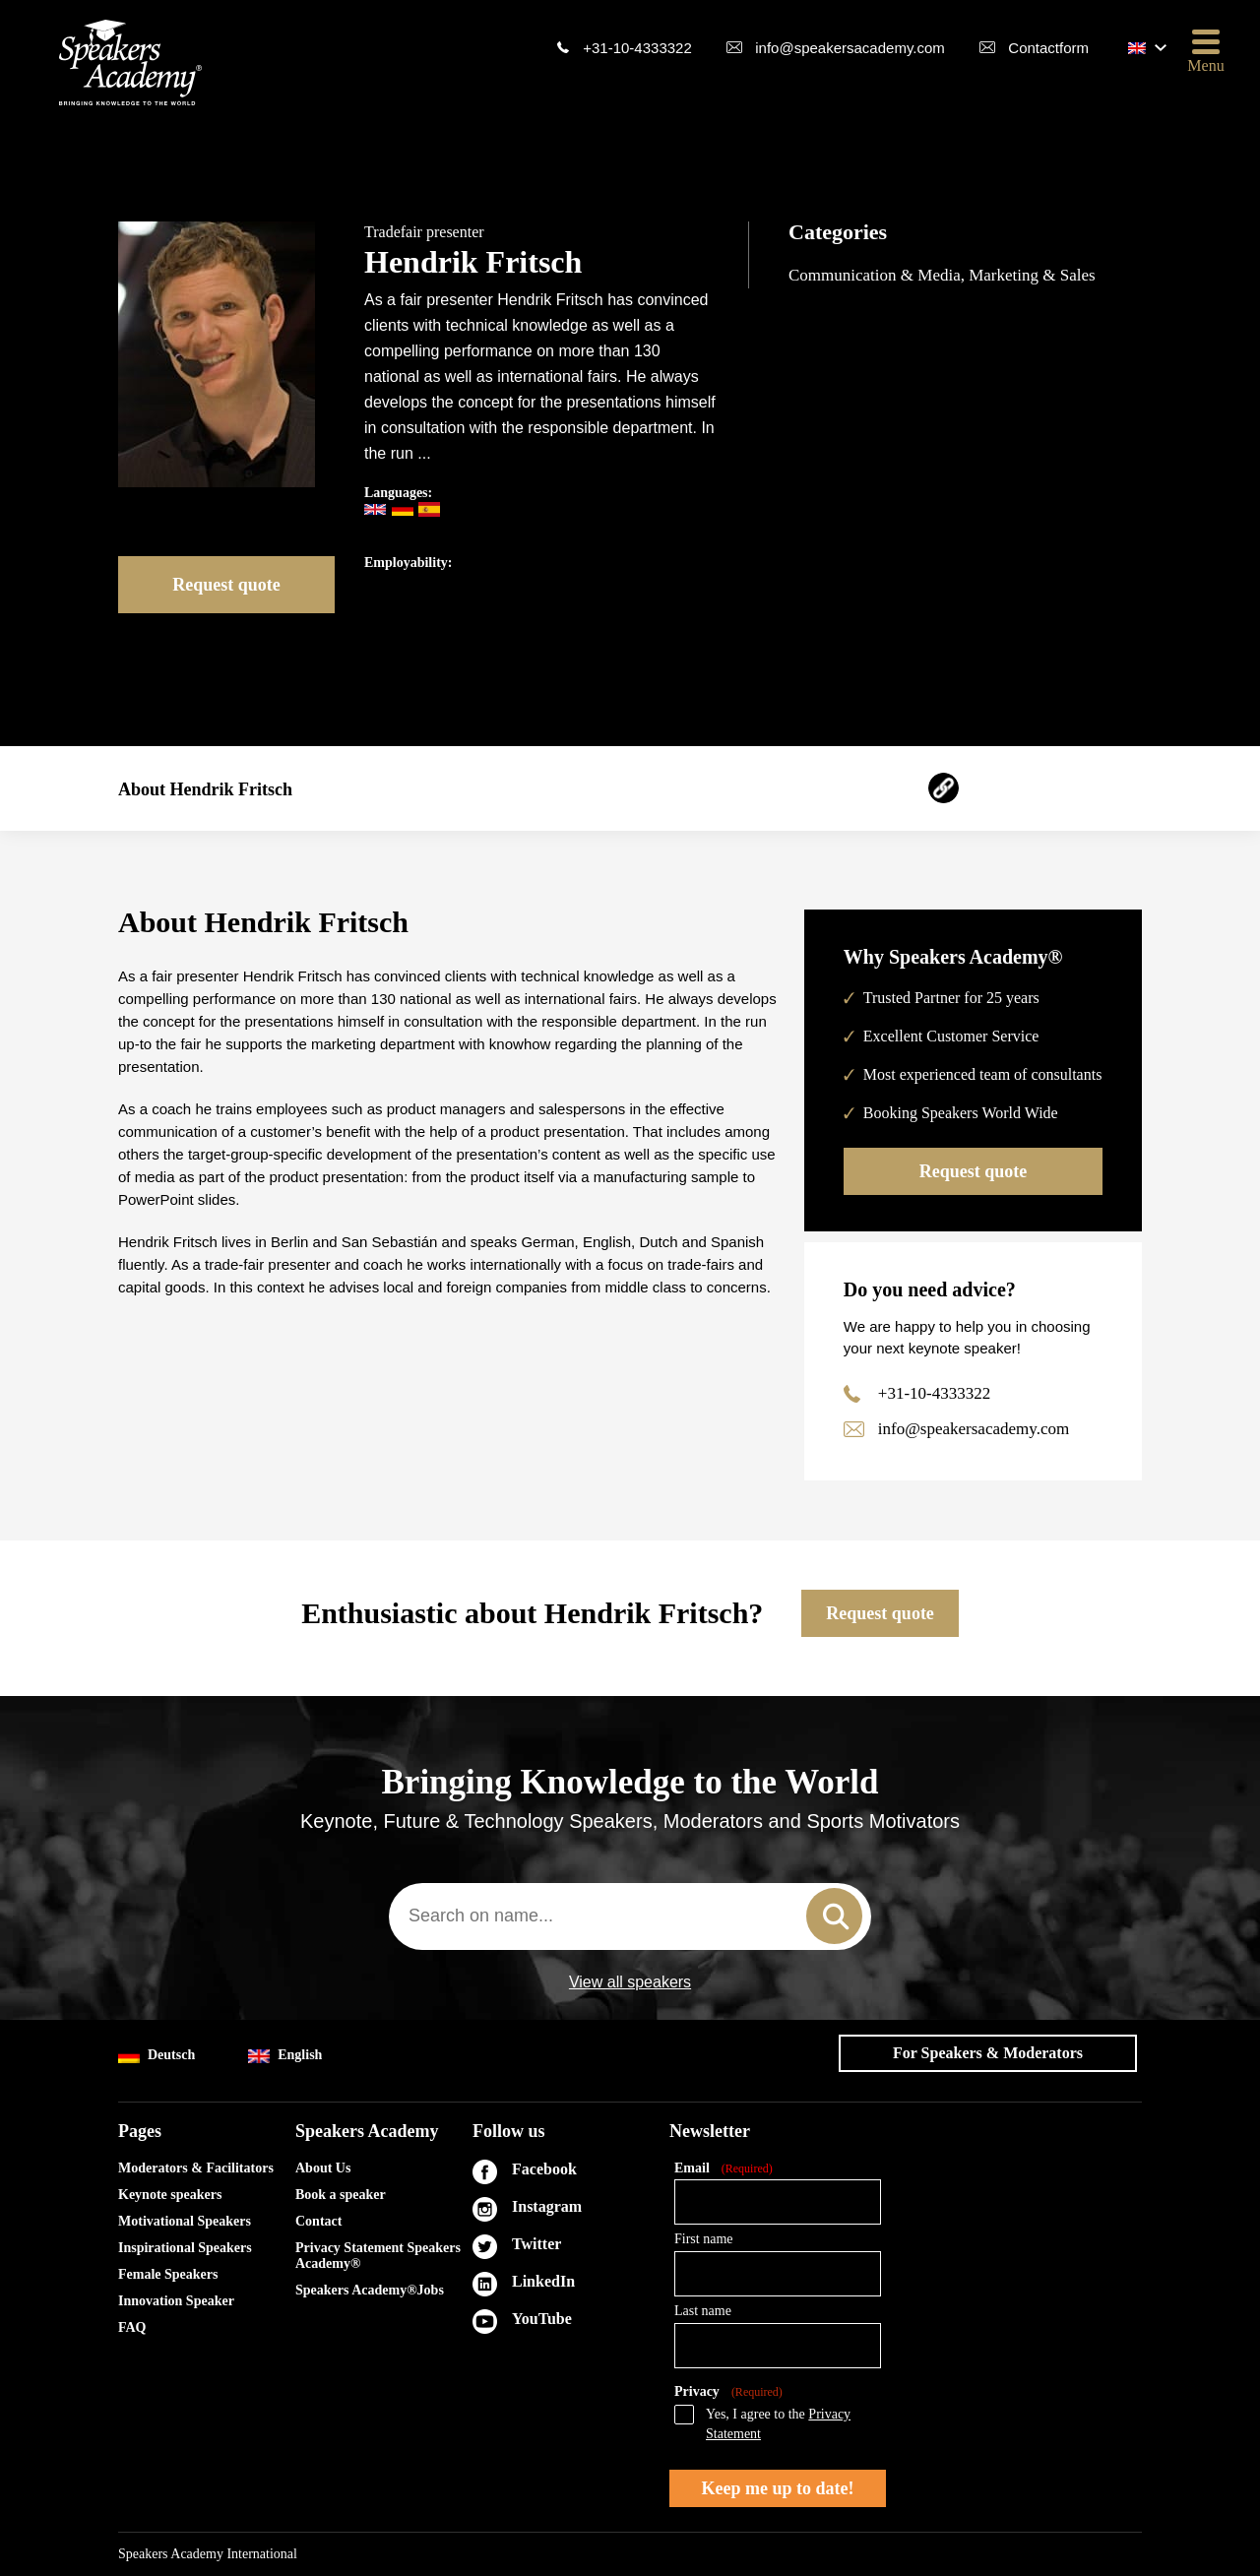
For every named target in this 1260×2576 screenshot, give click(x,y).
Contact (318, 2221)
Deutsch (156, 2055)
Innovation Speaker (176, 2300)
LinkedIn (543, 2281)
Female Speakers (168, 2274)
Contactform (1048, 47)
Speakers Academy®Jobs (369, 2290)
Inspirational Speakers (185, 2247)
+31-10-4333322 (637, 47)
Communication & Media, (878, 275)
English (285, 2055)
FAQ (132, 2327)
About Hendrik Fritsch (205, 789)
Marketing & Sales (1032, 275)
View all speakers (630, 1982)
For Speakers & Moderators (988, 2052)
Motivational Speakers (184, 2221)
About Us (322, 2168)
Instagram (547, 2206)
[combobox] (630, 1916)
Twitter (536, 2243)
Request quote (226, 585)
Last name (702, 2310)
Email (723, 2169)
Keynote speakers (169, 2194)
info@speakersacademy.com (850, 47)
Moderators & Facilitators (196, 2168)
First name (703, 2238)
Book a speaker (340, 2194)
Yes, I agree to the (778, 2424)
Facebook (544, 2169)
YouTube (542, 2318)
